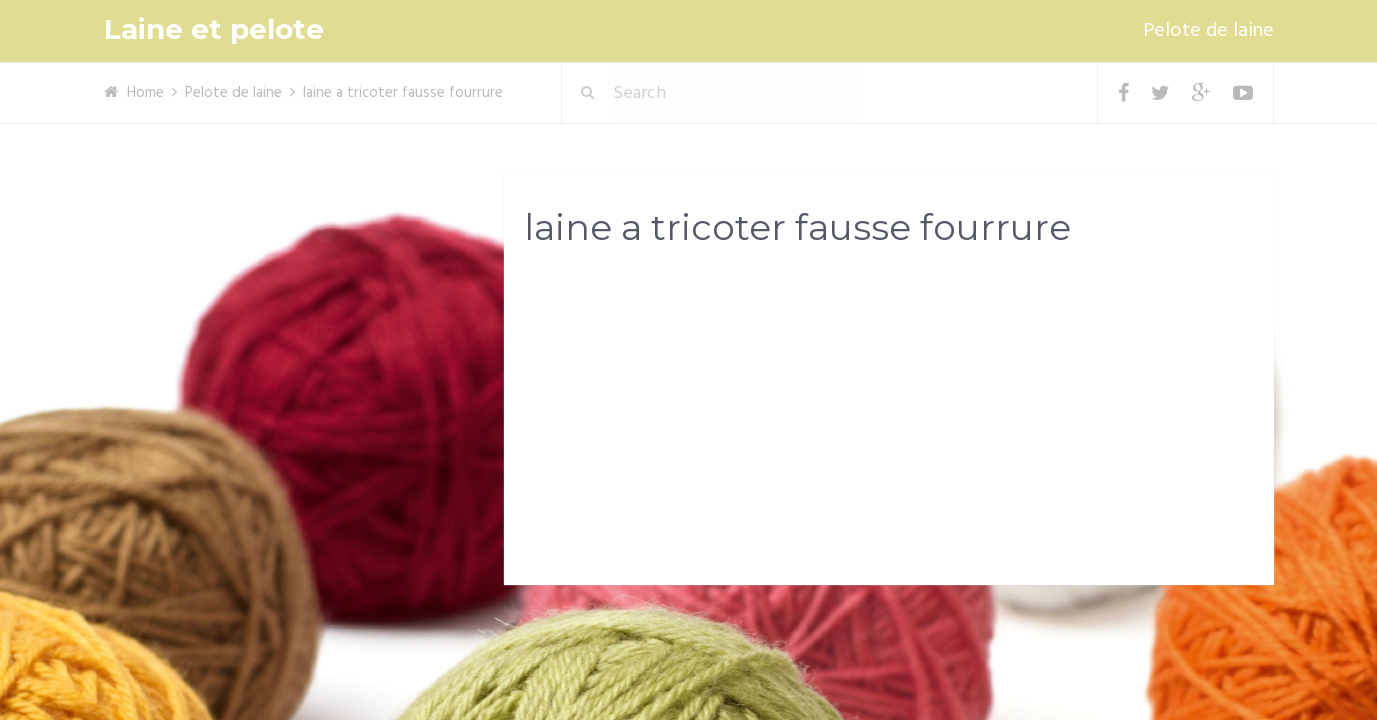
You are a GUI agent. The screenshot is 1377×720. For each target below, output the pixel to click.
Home (145, 93)
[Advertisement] (889, 421)
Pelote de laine (1208, 31)
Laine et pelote (214, 29)
